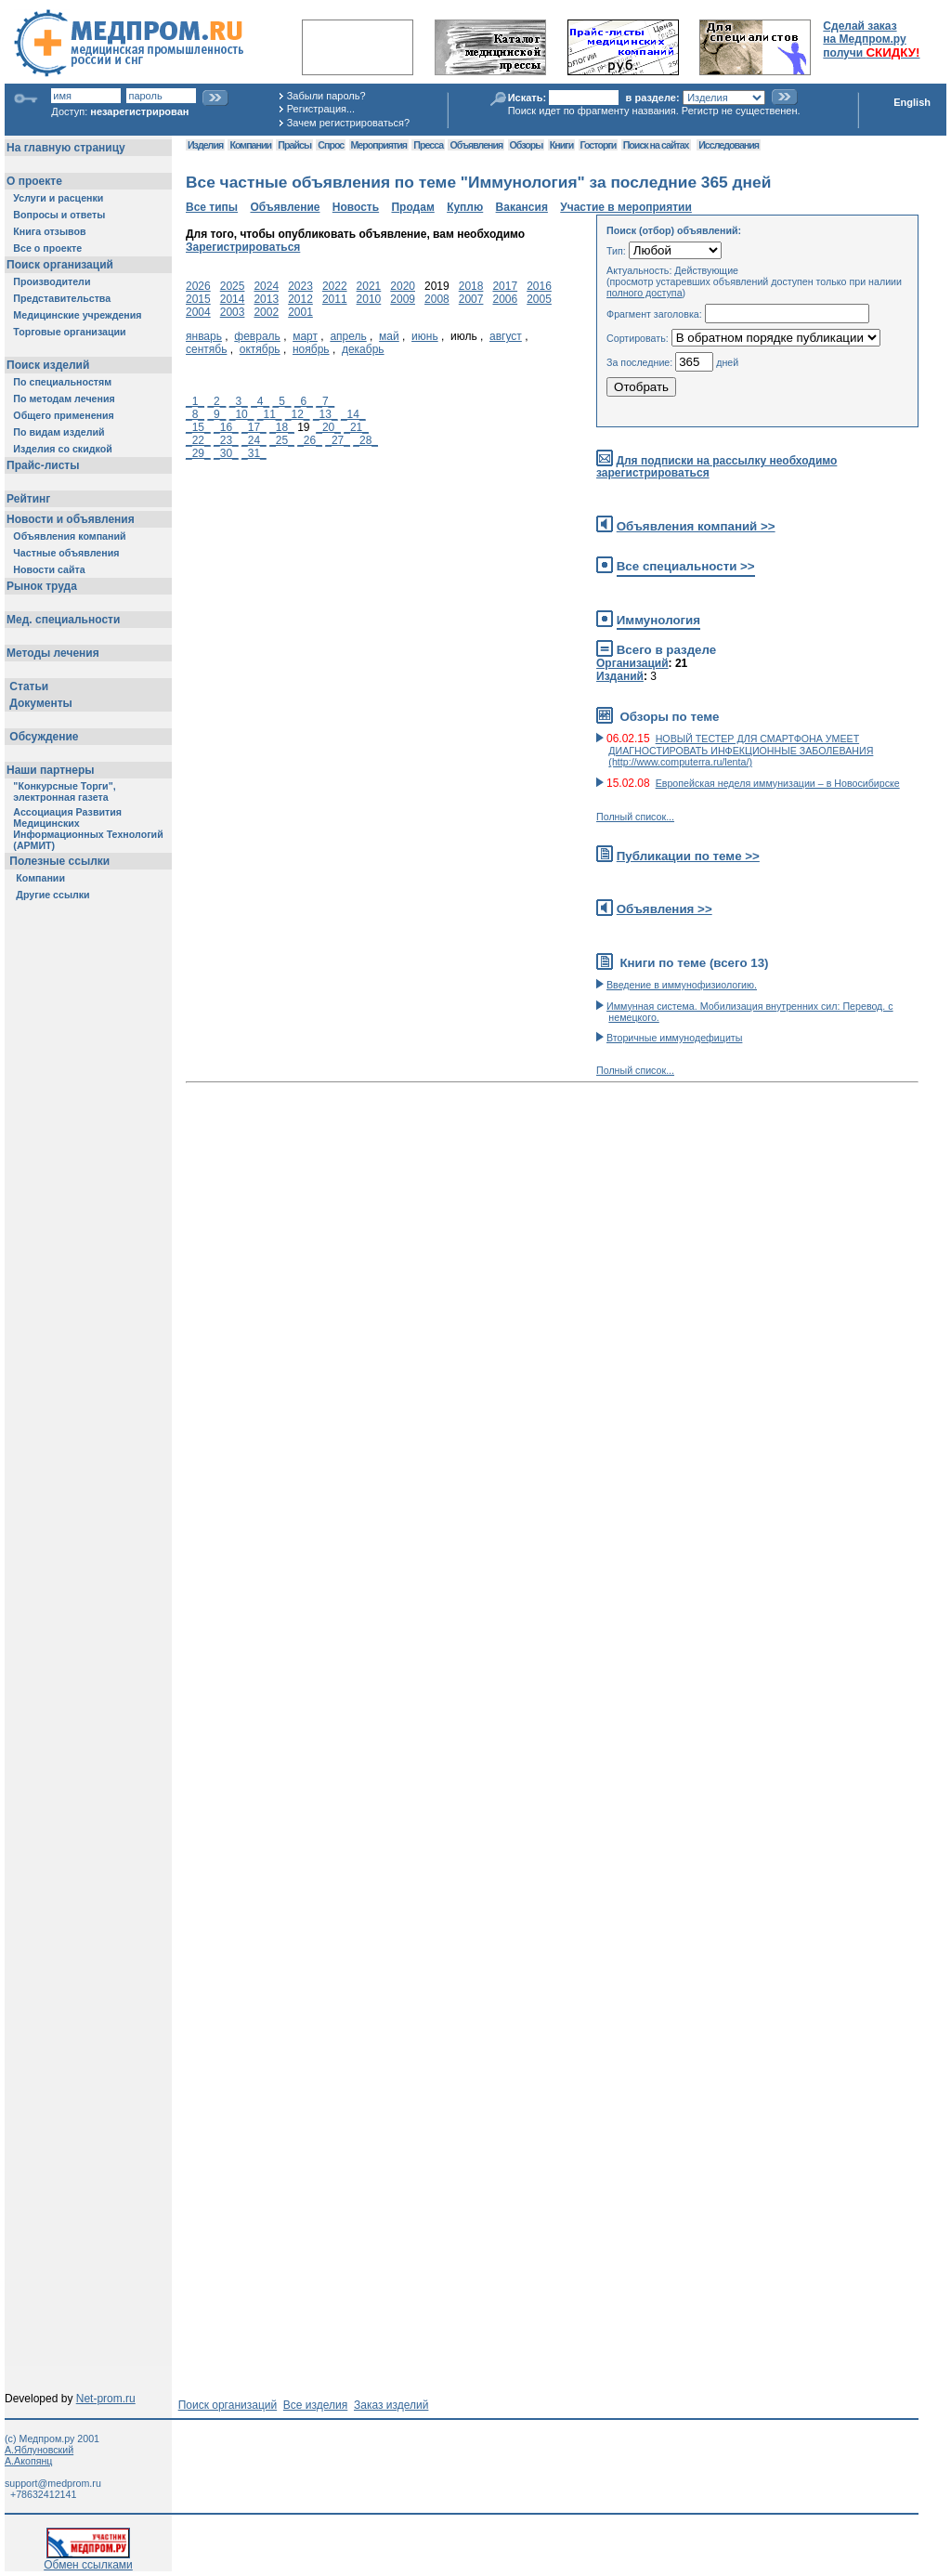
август (505, 336)
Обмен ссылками (88, 2559)
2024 (266, 286)
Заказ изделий (391, 2405)
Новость (355, 207)
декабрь (363, 349)
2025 (232, 286)
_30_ (226, 453)
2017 (504, 286)
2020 (402, 286)
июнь (424, 336)
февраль (257, 336)
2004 (198, 312)
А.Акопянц (28, 2460)
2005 (539, 299)
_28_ (365, 440)
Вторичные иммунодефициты (674, 1037)
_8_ (195, 414)
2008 (436, 299)
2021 (369, 286)
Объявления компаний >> (696, 526)
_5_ (282, 401)
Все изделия (315, 2405)
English (912, 102)
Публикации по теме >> (688, 856)
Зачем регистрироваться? (348, 122)
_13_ (325, 414)
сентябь (206, 349)
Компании (250, 144)
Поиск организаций (228, 2405)
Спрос (330, 144)
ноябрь (311, 349)
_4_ (260, 401)
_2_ (216, 401)
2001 (300, 312)
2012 (300, 299)
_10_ (241, 414)
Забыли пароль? (326, 95)
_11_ (269, 414)
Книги (561, 144)
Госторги (599, 144)
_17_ (254, 427)
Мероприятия (379, 144)
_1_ (195, 401)
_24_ (254, 440)
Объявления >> (664, 909)
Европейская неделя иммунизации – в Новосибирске (778, 783)
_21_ (356, 427)
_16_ (226, 427)
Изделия (205, 144)
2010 (369, 299)
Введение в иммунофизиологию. (681, 984)
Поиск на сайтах (656, 144)
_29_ (198, 453)
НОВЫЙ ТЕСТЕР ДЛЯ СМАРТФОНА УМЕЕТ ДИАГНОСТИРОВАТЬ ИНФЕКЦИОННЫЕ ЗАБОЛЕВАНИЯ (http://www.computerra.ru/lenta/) (740, 750)
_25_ (281, 440)
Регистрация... (321, 108)
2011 (334, 299)
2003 (232, 312)
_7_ (325, 401)
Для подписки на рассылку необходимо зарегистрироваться (716, 466)
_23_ (226, 440)
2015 (198, 299)
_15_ (198, 427)
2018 (471, 286)
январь (204, 336)
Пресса (428, 144)
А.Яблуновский (39, 2449)
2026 (198, 286)
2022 (334, 286)
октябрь (260, 349)
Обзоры (526, 144)
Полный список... (635, 816)
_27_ (337, 440)
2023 (300, 286)
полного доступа (644, 292)
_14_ (353, 414)
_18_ (281, 427)
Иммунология (658, 620)
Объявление (284, 207)
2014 (232, 299)
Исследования (729, 144)
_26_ (309, 440)
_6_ (303, 401)
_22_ (198, 440)
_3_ (238, 401)
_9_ (216, 414)
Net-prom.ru (106, 2398)
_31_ (254, 453)
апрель (348, 336)
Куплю (465, 207)
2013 (266, 299)
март (305, 336)
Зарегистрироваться (243, 247)
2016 (539, 286)
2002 (266, 312)
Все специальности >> (686, 566)
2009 (402, 299)
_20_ (328, 427)
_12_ (297, 414)
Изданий (620, 676)
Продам (412, 207)
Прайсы (294, 144)
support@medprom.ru (53, 2483)
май (389, 336)
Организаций (632, 663)
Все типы (212, 207)
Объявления (476, 144)
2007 (471, 299)
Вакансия (522, 207)
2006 (504, 299)
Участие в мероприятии (626, 207)
